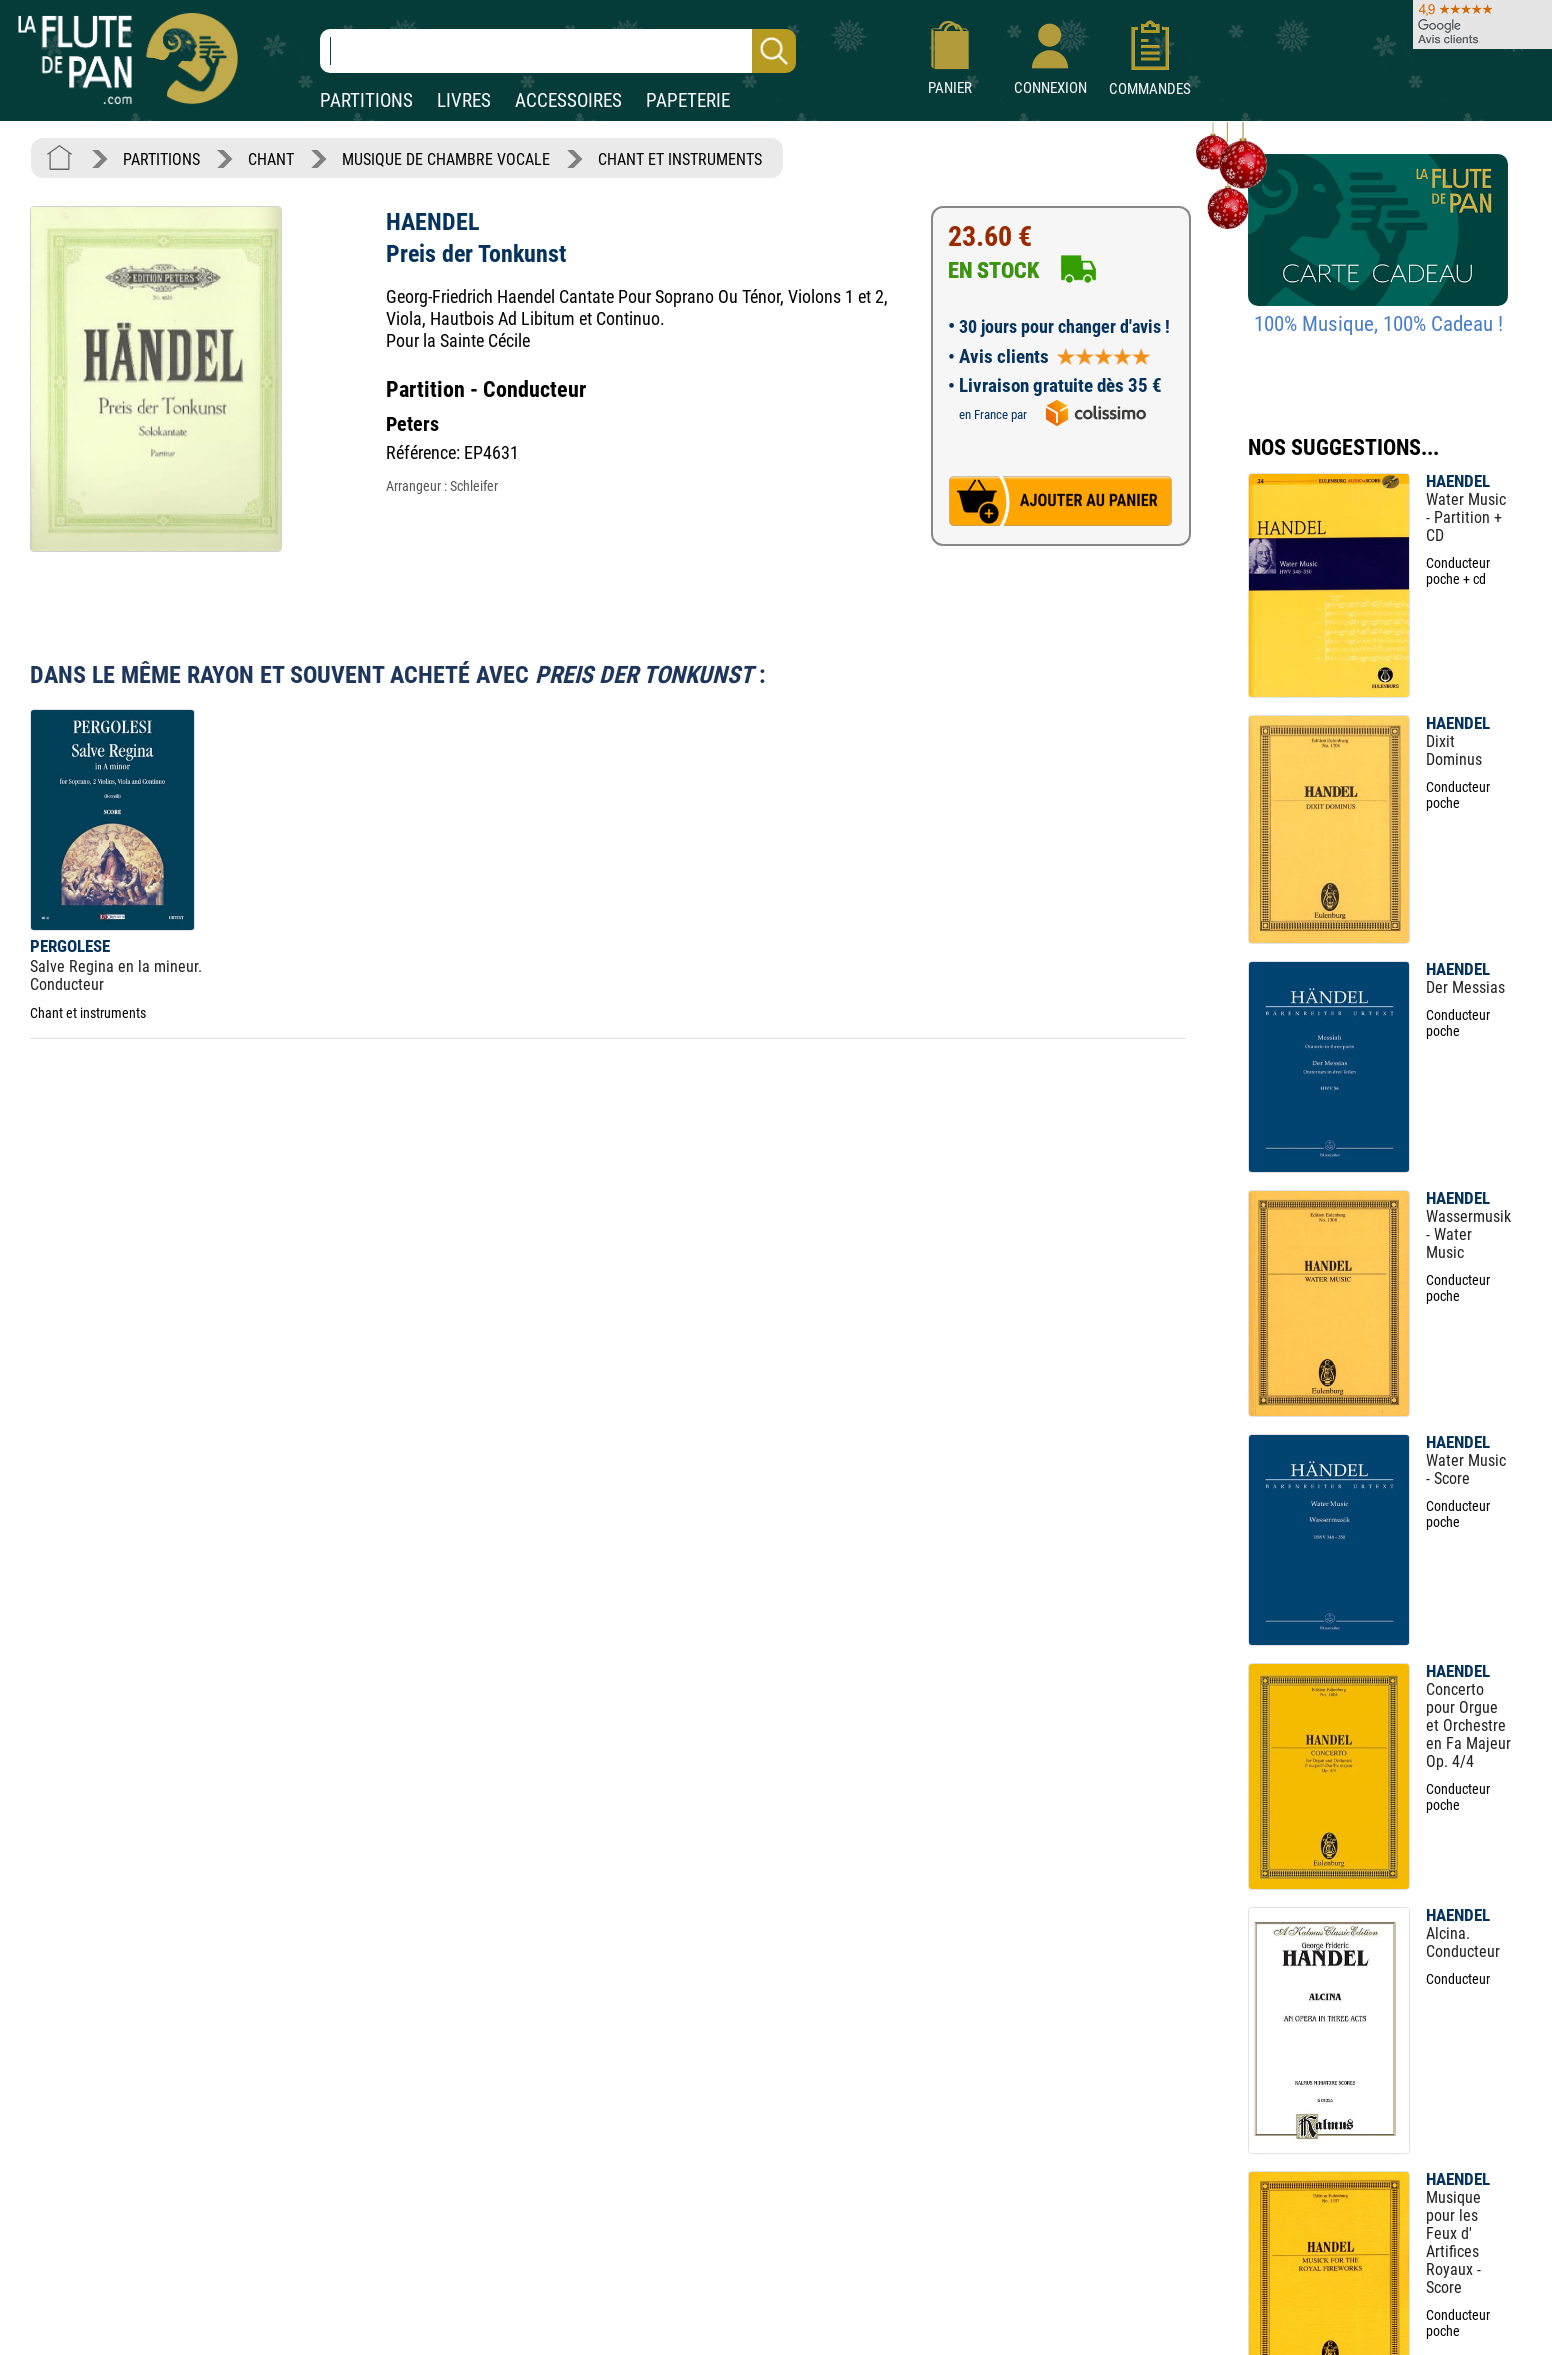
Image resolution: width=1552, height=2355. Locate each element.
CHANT (271, 159)
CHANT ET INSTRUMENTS (680, 159)
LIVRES (464, 100)
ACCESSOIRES (568, 100)
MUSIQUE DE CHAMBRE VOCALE (446, 159)
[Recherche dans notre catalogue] (558, 51)
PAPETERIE (688, 100)
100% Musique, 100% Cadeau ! (1378, 324)
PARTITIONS (366, 100)
